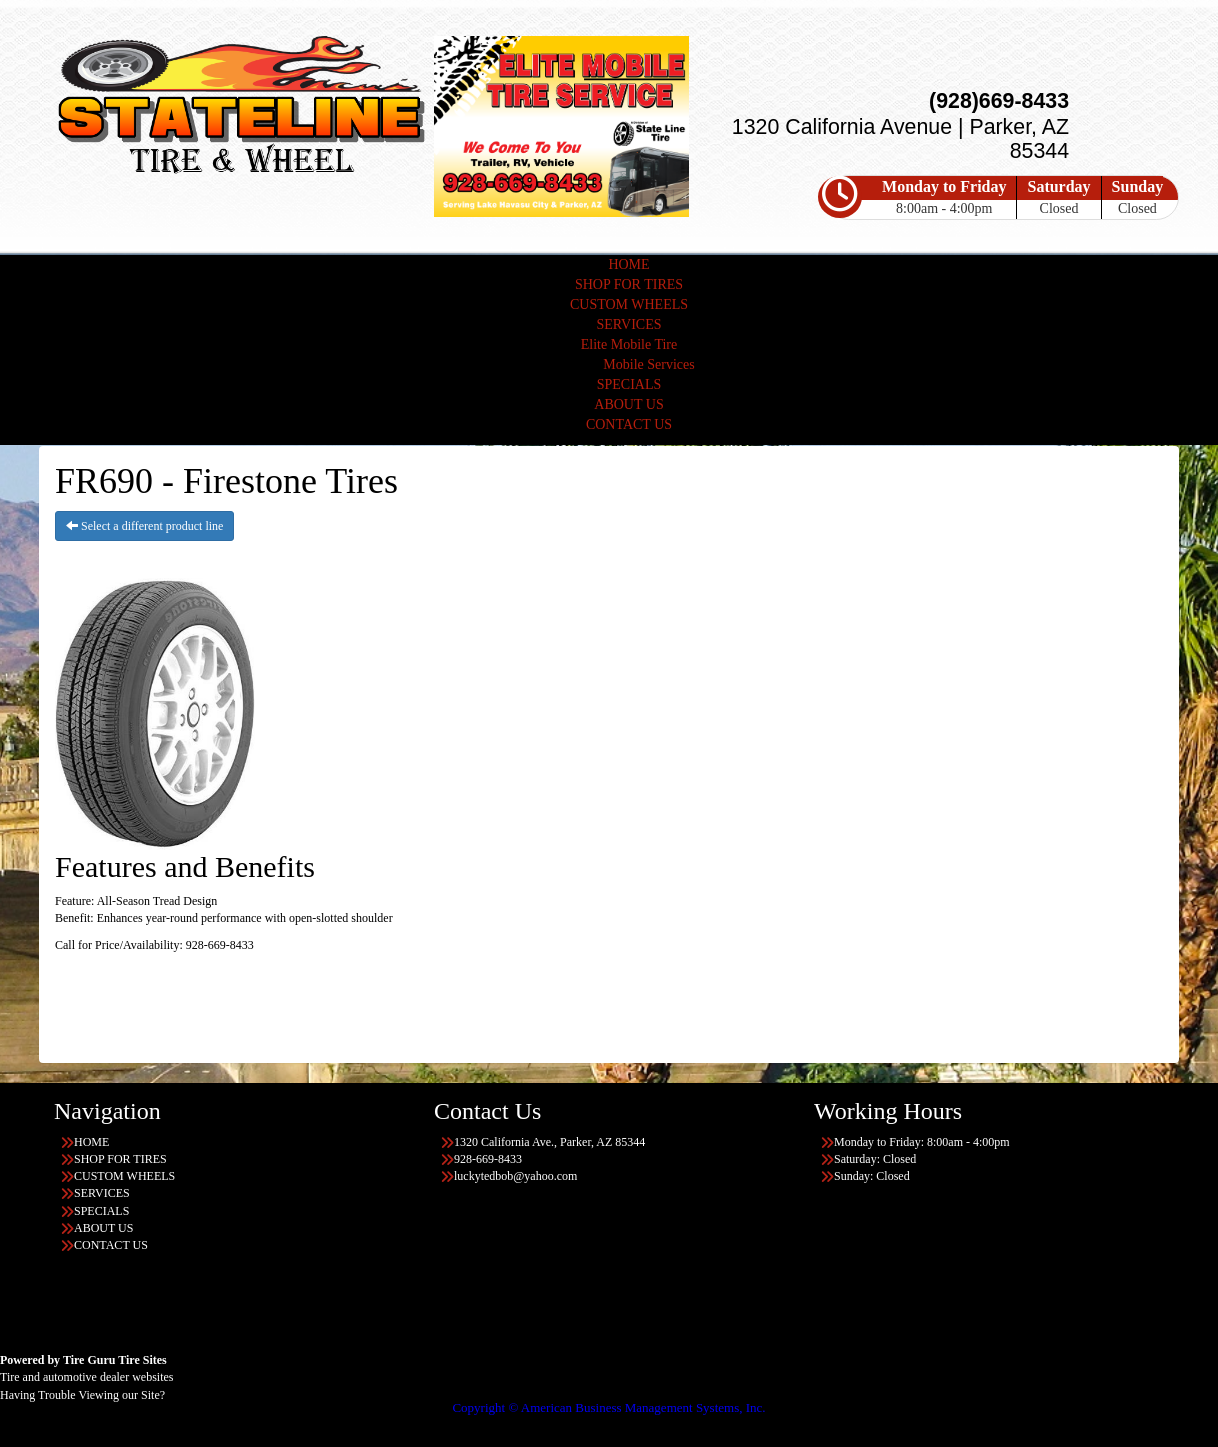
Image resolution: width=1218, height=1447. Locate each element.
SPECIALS (629, 384)
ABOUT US (628, 404)
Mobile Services (648, 364)
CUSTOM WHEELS (629, 304)
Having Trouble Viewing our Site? (82, 1395)
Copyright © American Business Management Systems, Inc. (608, 1407)
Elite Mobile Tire (629, 344)
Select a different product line (144, 526)
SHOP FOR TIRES (629, 284)
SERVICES (628, 324)
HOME (628, 264)
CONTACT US (629, 424)
